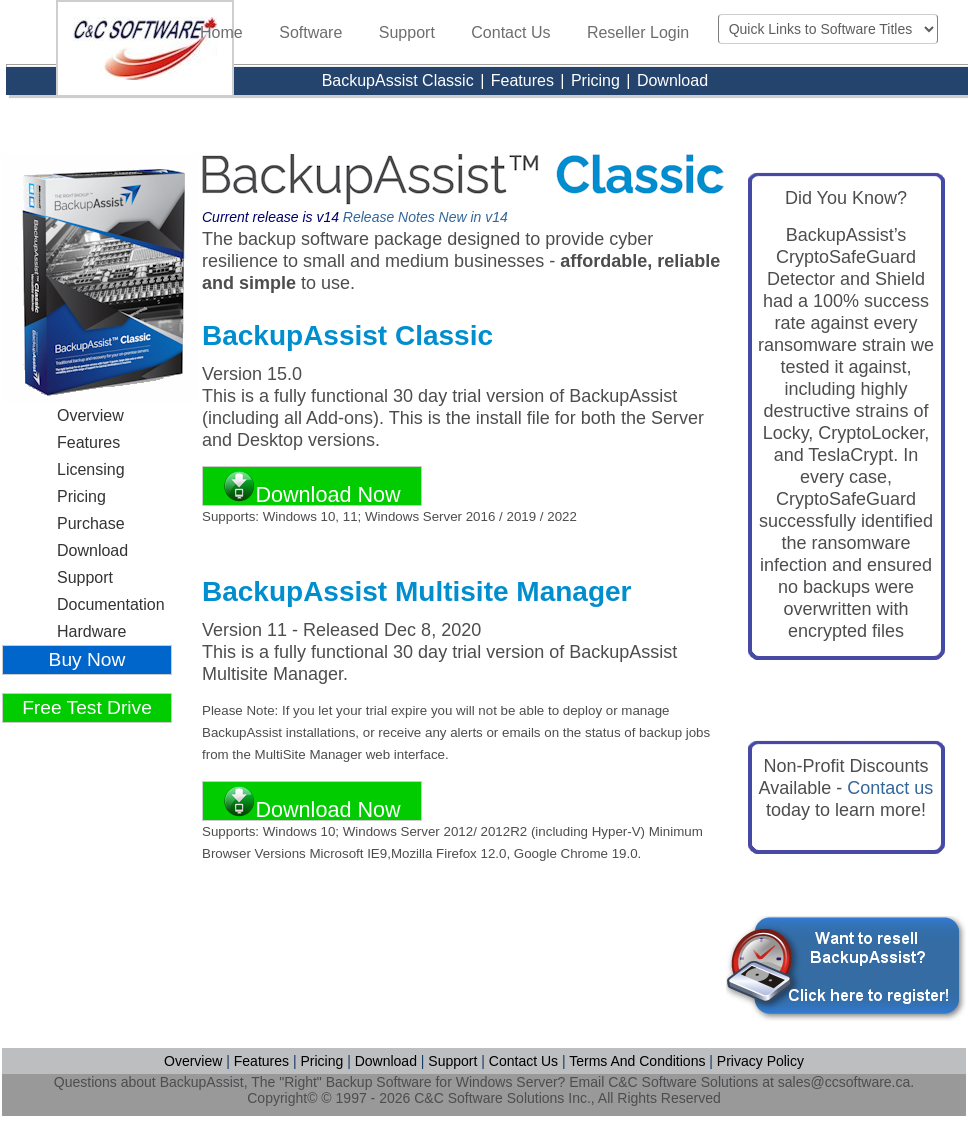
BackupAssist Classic (400, 80)
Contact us (890, 788)
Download (672, 80)
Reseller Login (638, 32)
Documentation (111, 604)
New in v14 (473, 217)
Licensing (91, 469)
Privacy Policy (760, 1061)
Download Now (311, 488)
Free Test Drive (87, 707)
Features (522, 80)
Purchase (91, 523)
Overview (90, 415)
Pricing (597, 80)
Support (407, 32)
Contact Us (510, 32)
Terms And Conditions (637, 1061)
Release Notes (389, 217)
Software (310, 32)
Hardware (91, 631)
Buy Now (87, 659)
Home (221, 32)
